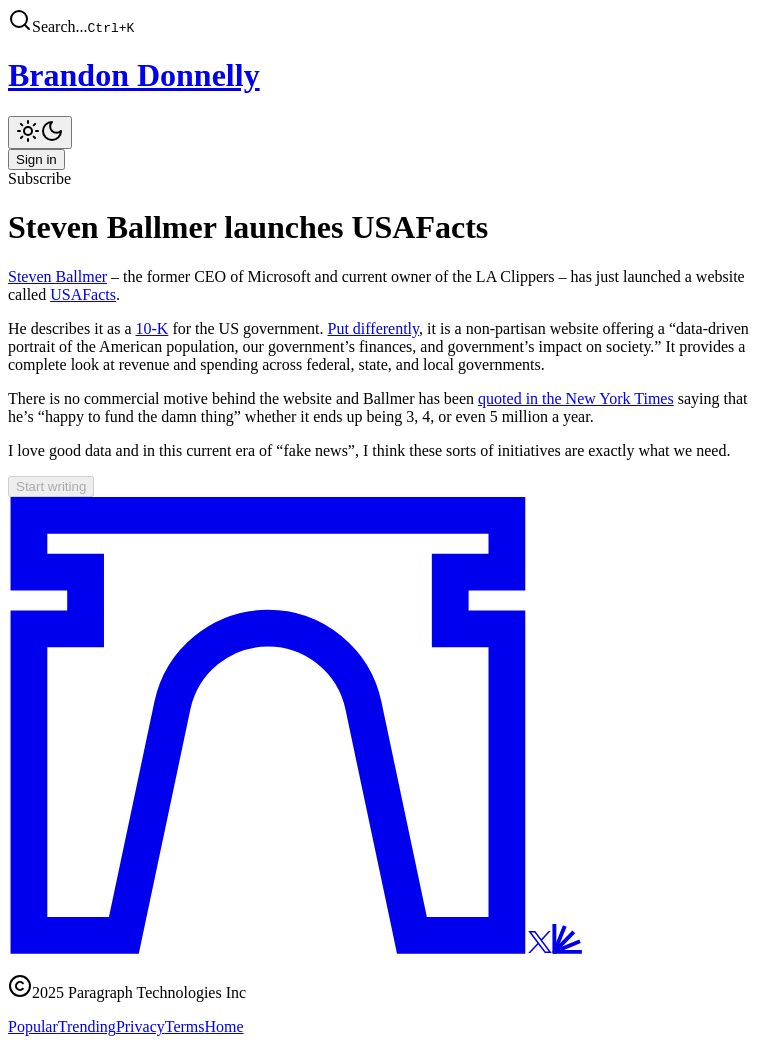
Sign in (36, 159)
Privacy (140, 1026)
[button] (384, 22)
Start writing (51, 486)
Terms (185, 1026)
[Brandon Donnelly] (384, 75)
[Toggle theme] (40, 132)
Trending (87, 1026)
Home (224, 1026)
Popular (33, 1026)
